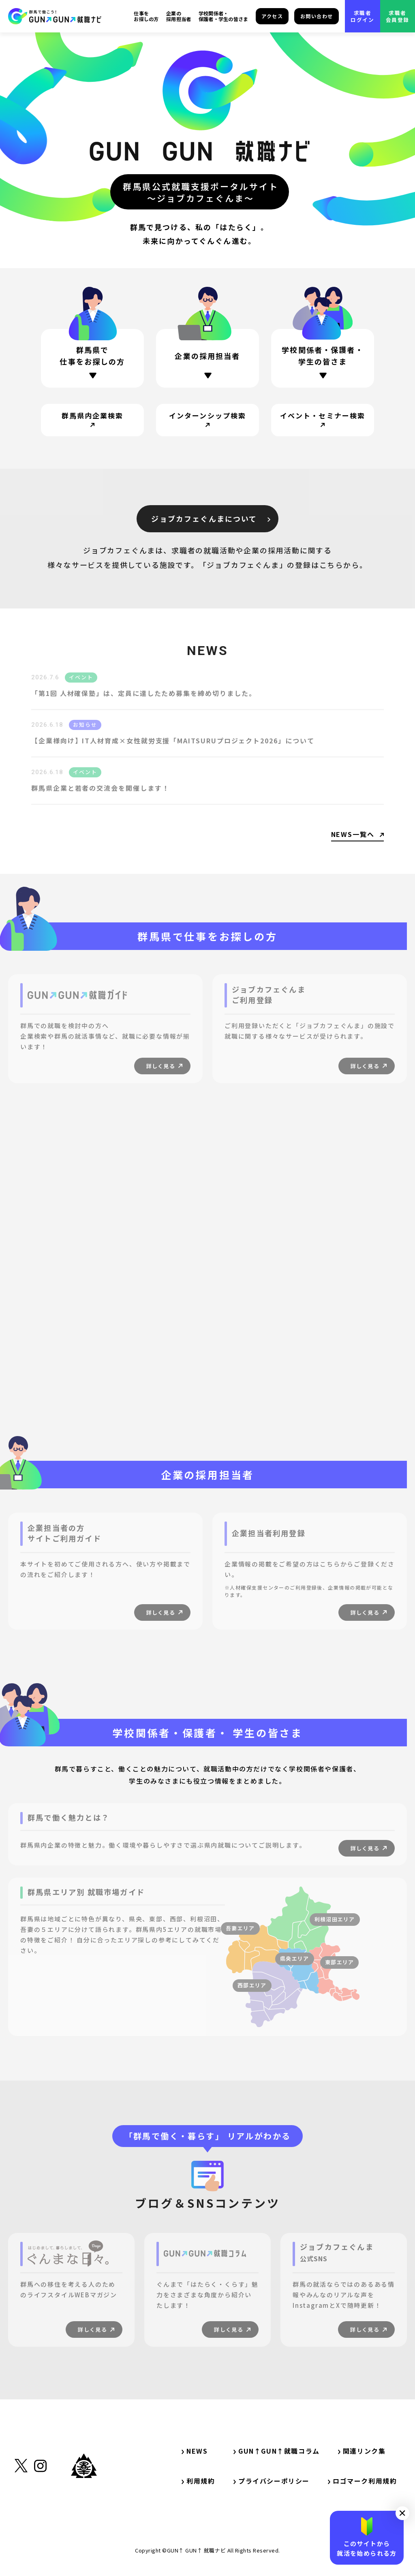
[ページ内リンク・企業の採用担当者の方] (207, 359)
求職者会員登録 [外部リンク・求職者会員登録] (397, 16)
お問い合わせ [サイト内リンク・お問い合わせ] (316, 16)
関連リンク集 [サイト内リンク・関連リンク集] (365, 2451)
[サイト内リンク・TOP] (54, 16)
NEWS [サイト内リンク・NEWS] (195, 2451)
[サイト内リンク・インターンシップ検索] (207, 420)
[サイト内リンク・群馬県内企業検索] (92, 420)
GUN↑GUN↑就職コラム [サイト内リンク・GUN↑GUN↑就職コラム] (276, 2451)
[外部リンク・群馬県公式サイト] (84, 2503)
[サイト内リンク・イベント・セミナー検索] (322, 420)
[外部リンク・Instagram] (40, 2505)
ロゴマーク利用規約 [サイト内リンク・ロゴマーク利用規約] (362, 2481)
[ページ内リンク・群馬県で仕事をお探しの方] (92, 358)
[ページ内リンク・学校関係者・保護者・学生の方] (322, 363)
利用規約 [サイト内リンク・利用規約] (198, 2481)
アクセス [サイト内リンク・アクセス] (272, 16)
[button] (402, 2513)
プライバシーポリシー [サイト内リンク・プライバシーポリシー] (271, 2481)
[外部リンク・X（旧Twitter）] (21, 2506)
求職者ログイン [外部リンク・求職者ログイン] (362, 16)
